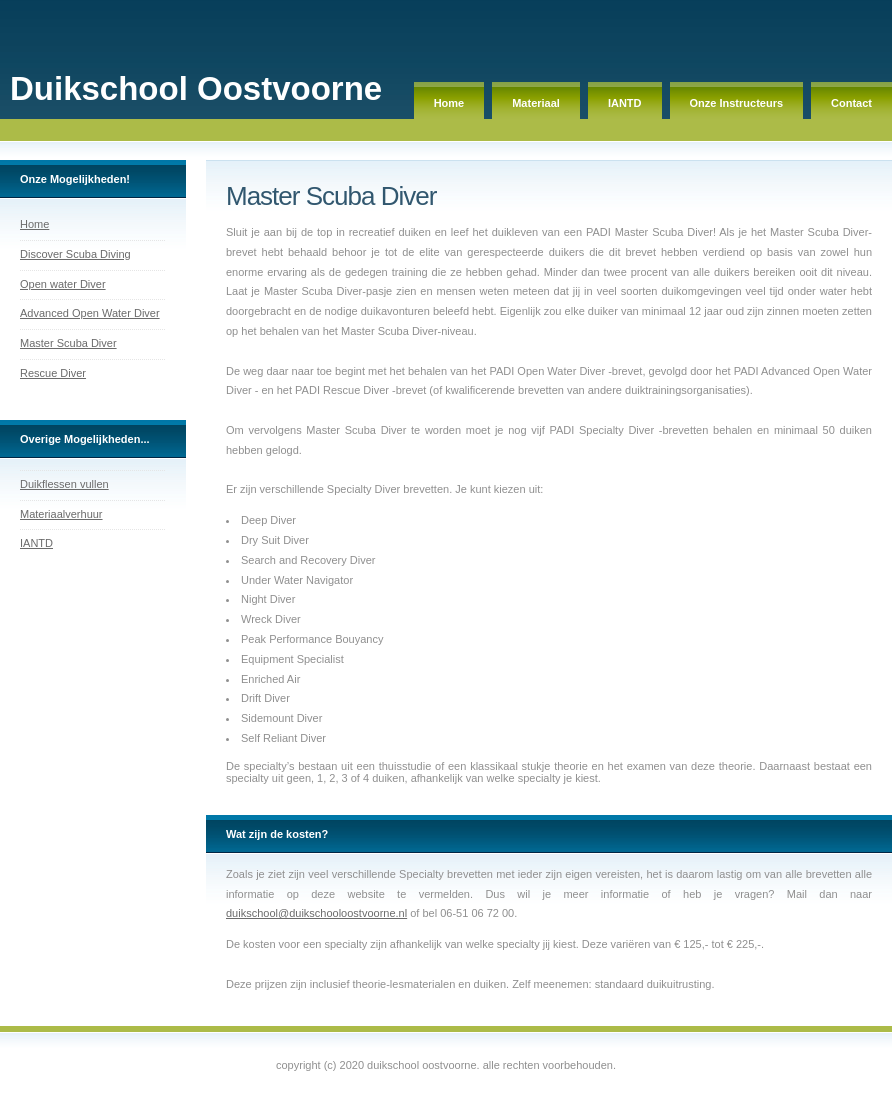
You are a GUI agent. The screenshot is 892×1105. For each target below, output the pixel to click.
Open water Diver (63, 284)
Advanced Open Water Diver (90, 313)
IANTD (625, 103)
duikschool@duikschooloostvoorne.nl (316, 913)
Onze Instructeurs (737, 103)
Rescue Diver (53, 373)
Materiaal (536, 103)
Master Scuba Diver (68, 343)
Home (449, 103)
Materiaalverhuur (61, 514)
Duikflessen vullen (64, 484)
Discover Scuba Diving (75, 254)
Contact (851, 103)
